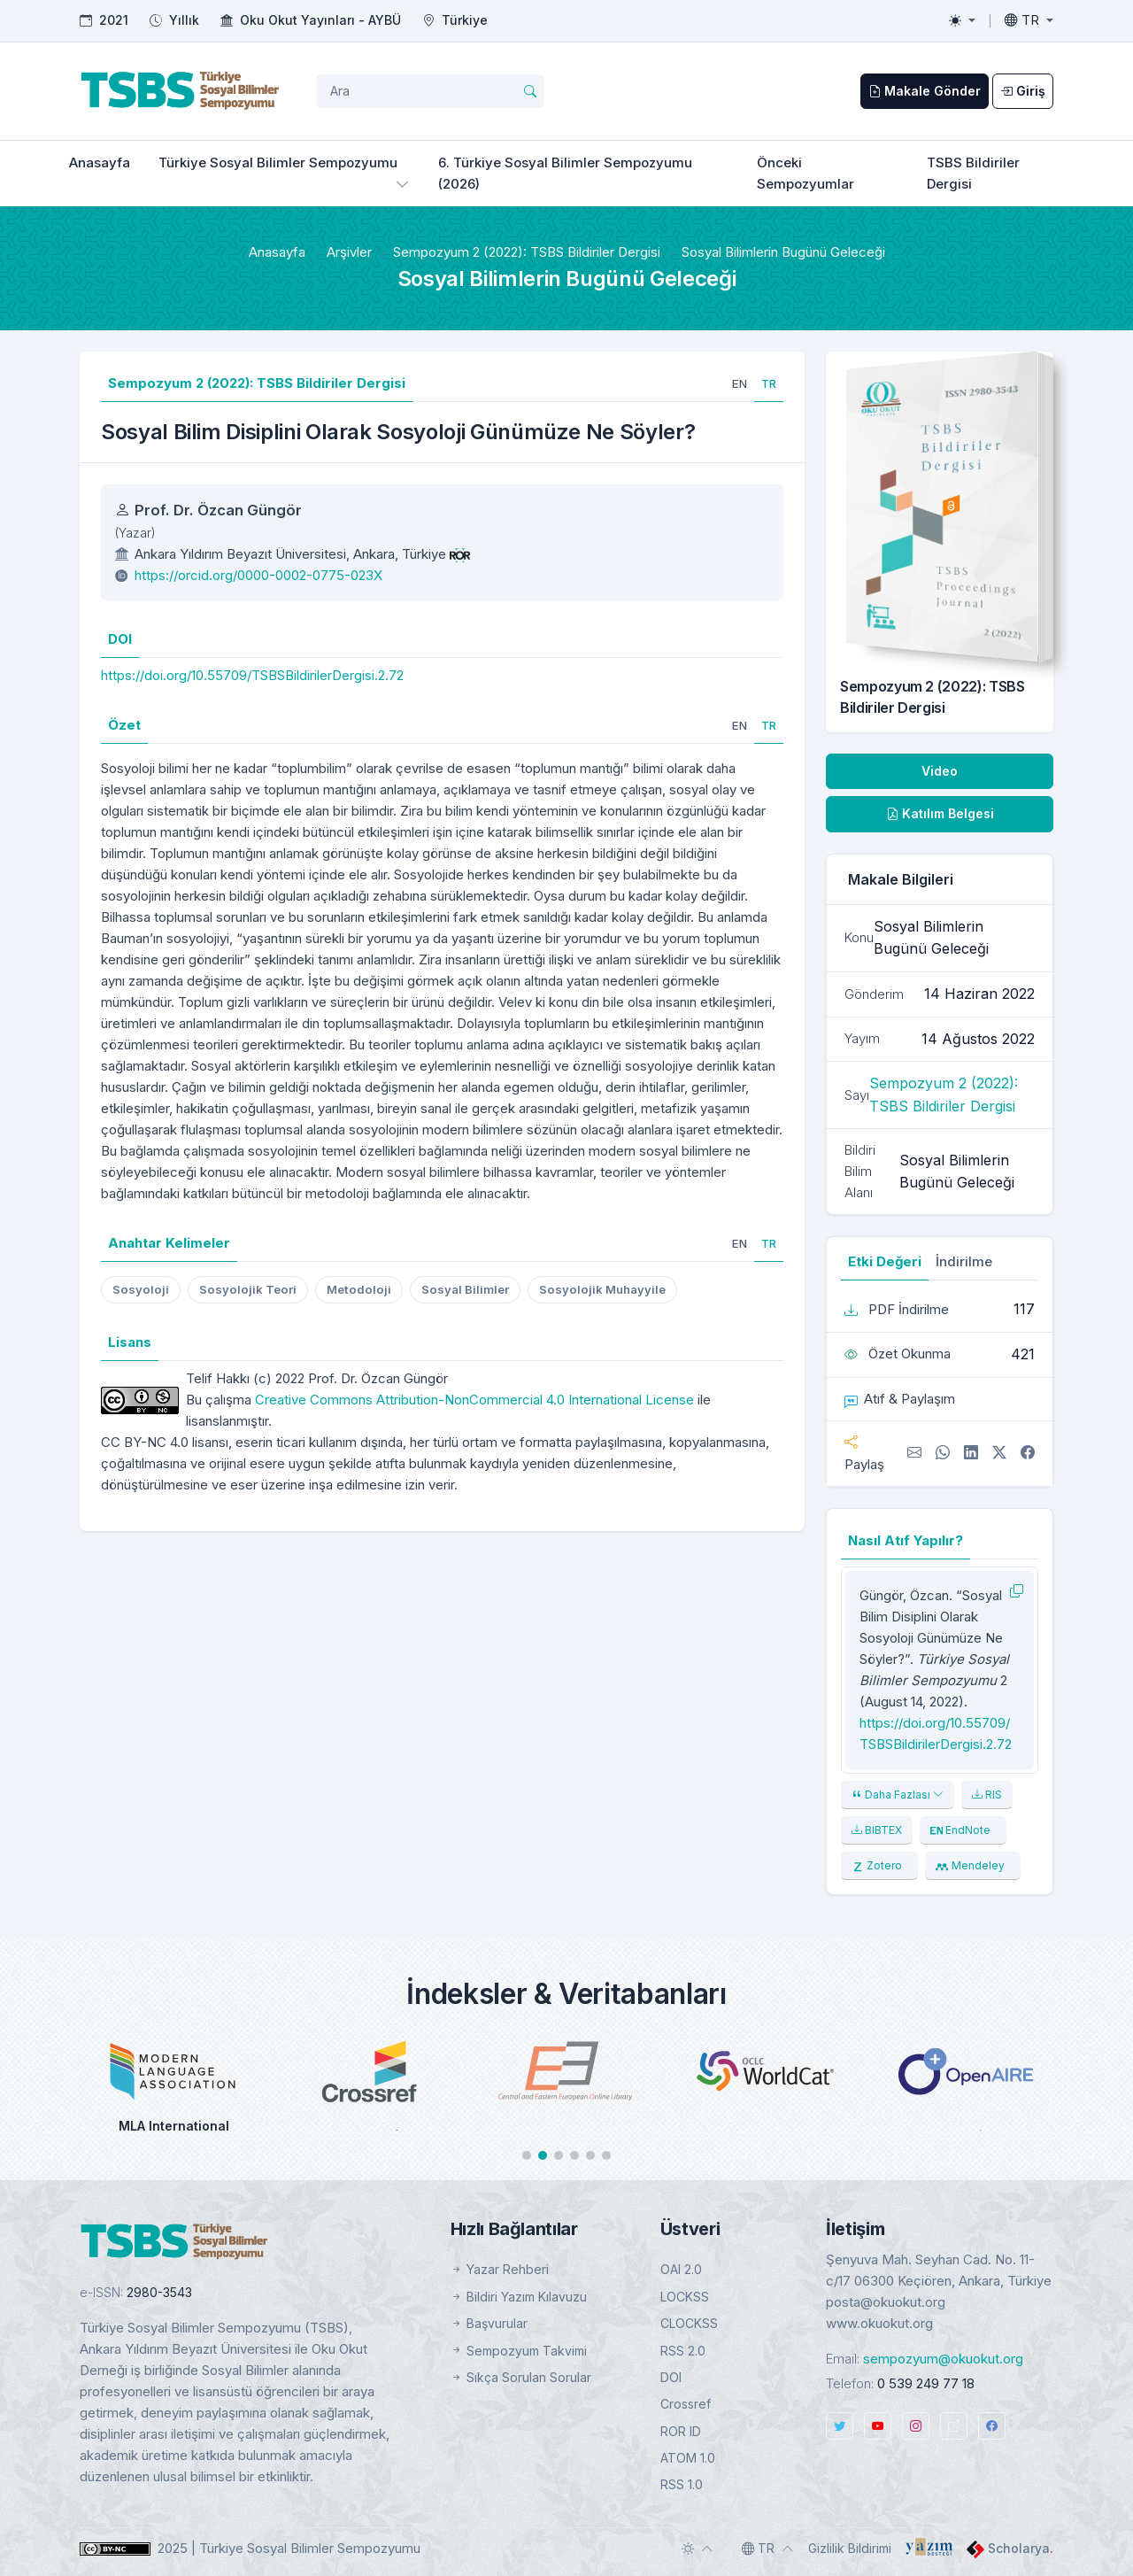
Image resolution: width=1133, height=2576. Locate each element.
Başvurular (489, 2323)
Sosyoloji (140, 1289)
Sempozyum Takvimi (519, 2350)
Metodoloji (359, 1289)
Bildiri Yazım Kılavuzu (519, 2296)
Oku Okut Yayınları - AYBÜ (320, 19)
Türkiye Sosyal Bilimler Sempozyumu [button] (277, 162)
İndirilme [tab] (964, 1261)
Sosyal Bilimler (465, 1289)
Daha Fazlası (898, 1794)
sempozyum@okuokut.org (943, 2358)
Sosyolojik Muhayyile (602, 1289)
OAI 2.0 (681, 2269)
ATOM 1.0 (687, 2457)
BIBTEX (877, 1830)
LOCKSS (684, 2296)
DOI (671, 2377)
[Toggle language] (1029, 20)
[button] (526, 2155)
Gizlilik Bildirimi (849, 2548)
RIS (987, 1794)
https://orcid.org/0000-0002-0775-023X (258, 575)
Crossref (685, 2403)
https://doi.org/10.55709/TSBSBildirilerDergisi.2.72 (252, 675)
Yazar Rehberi (500, 2269)
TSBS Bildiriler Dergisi (973, 173)
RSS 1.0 (681, 2484)
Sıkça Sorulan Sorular (521, 2377)
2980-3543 (159, 2292)
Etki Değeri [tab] (884, 1261)
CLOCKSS (689, 2323)
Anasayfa (99, 162)
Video (939, 770)
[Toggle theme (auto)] (697, 2548)
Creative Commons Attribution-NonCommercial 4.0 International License (474, 1399)
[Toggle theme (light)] (962, 20)
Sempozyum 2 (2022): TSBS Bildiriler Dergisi (526, 252)
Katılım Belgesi (940, 813)
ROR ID (680, 2431)
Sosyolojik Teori (248, 1289)
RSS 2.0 (682, 2350)
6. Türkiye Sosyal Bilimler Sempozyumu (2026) (565, 173)
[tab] (739, 383)
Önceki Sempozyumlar (805, 173)
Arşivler (349, 252)
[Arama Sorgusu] (430, 91)
